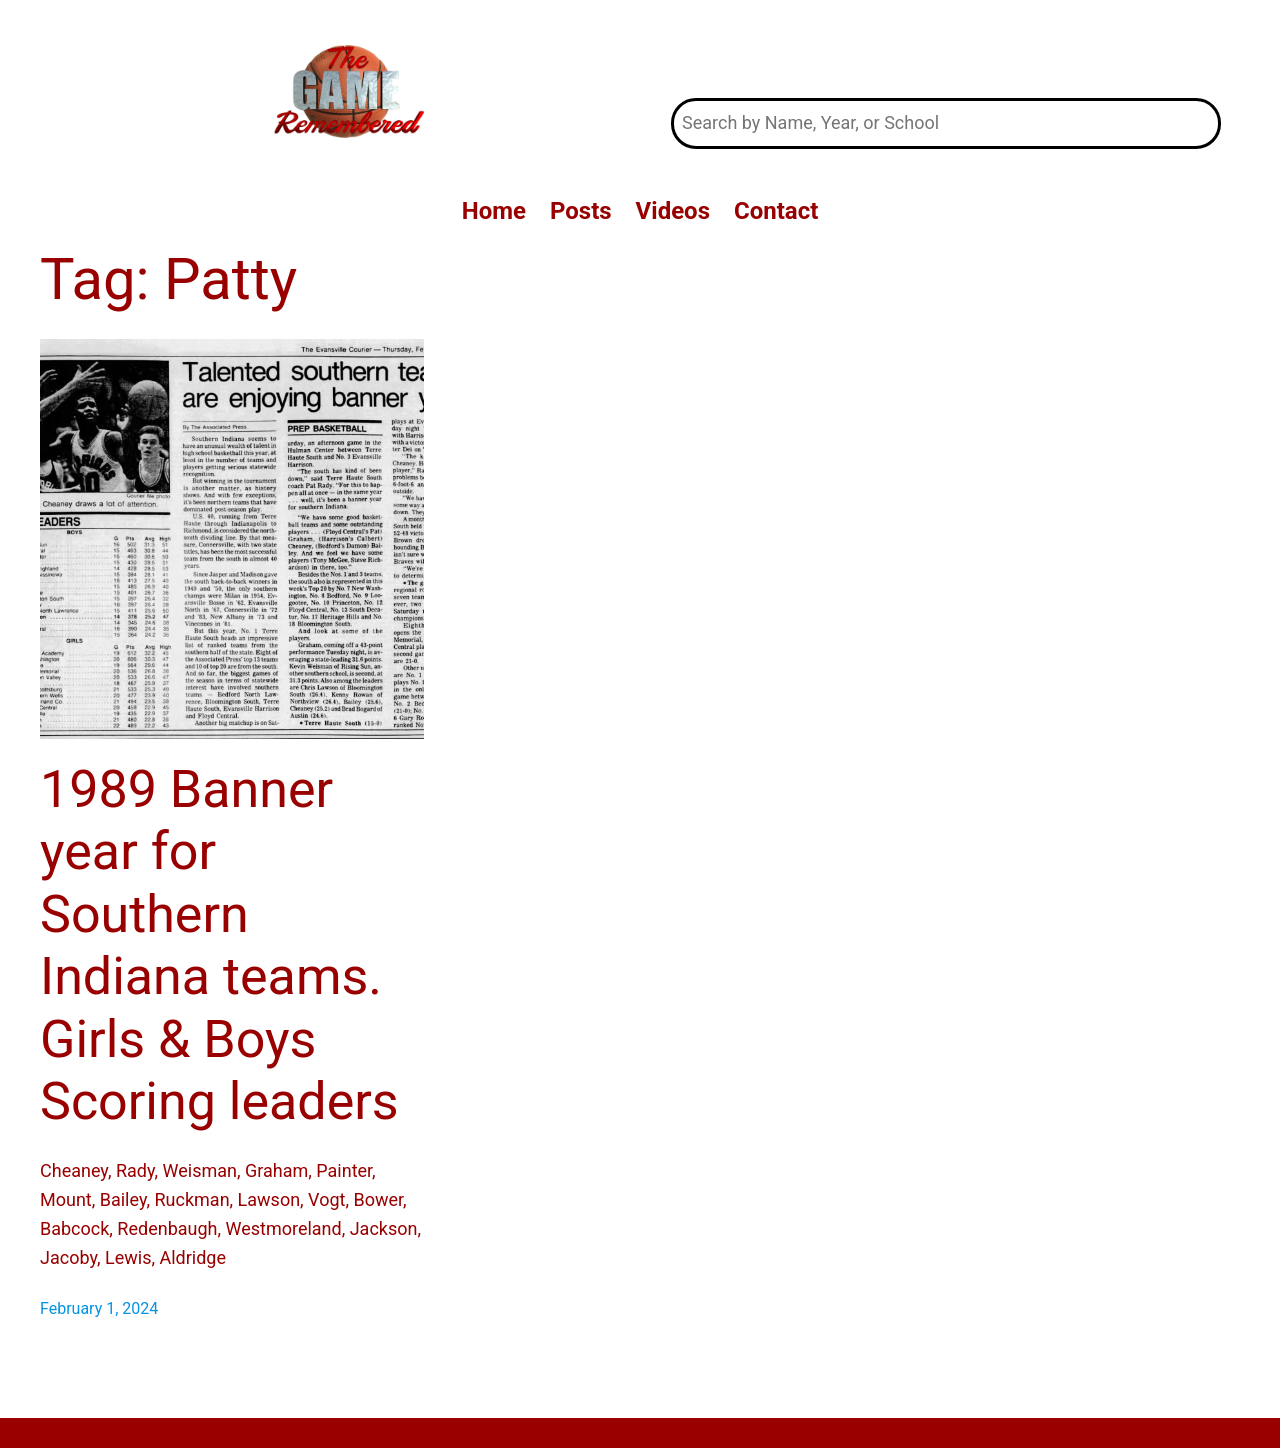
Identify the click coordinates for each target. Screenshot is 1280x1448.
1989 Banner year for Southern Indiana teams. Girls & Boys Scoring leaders (219, 945)
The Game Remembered (946, 48)
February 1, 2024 (99, 1308)
